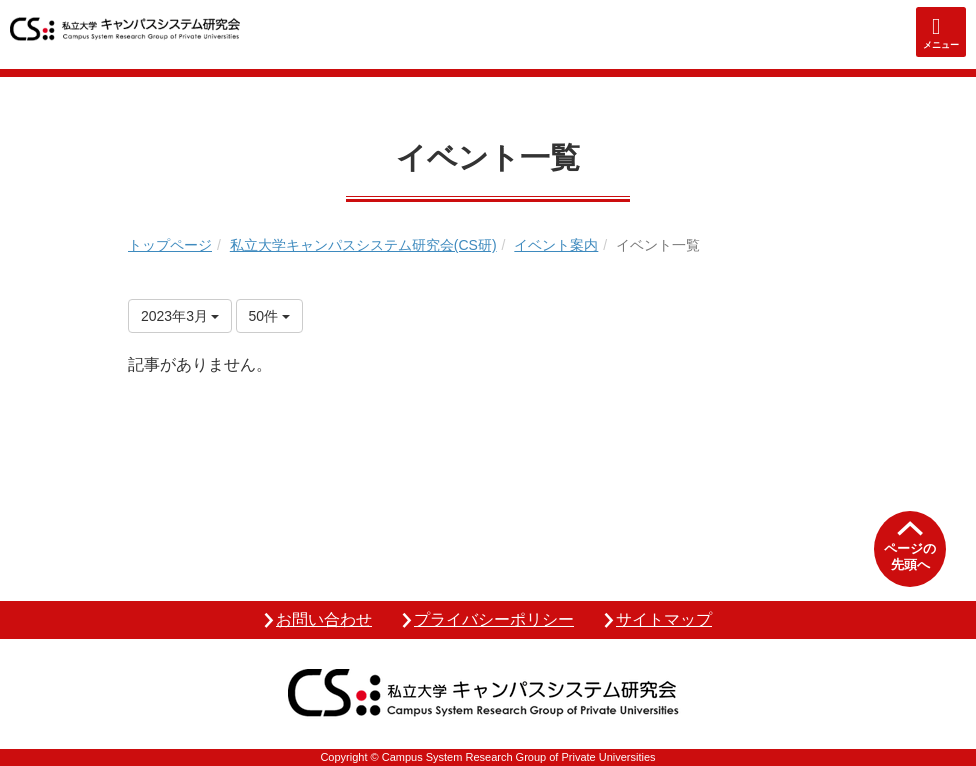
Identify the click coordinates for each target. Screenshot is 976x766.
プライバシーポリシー (494, 619)
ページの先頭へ (910, 556)
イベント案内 (556, 245)
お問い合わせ (324, 619)
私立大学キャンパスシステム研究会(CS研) (363, 245)
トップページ (170, 245)
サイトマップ (664, 619)
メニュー (941, 45)
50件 (269, 316)
